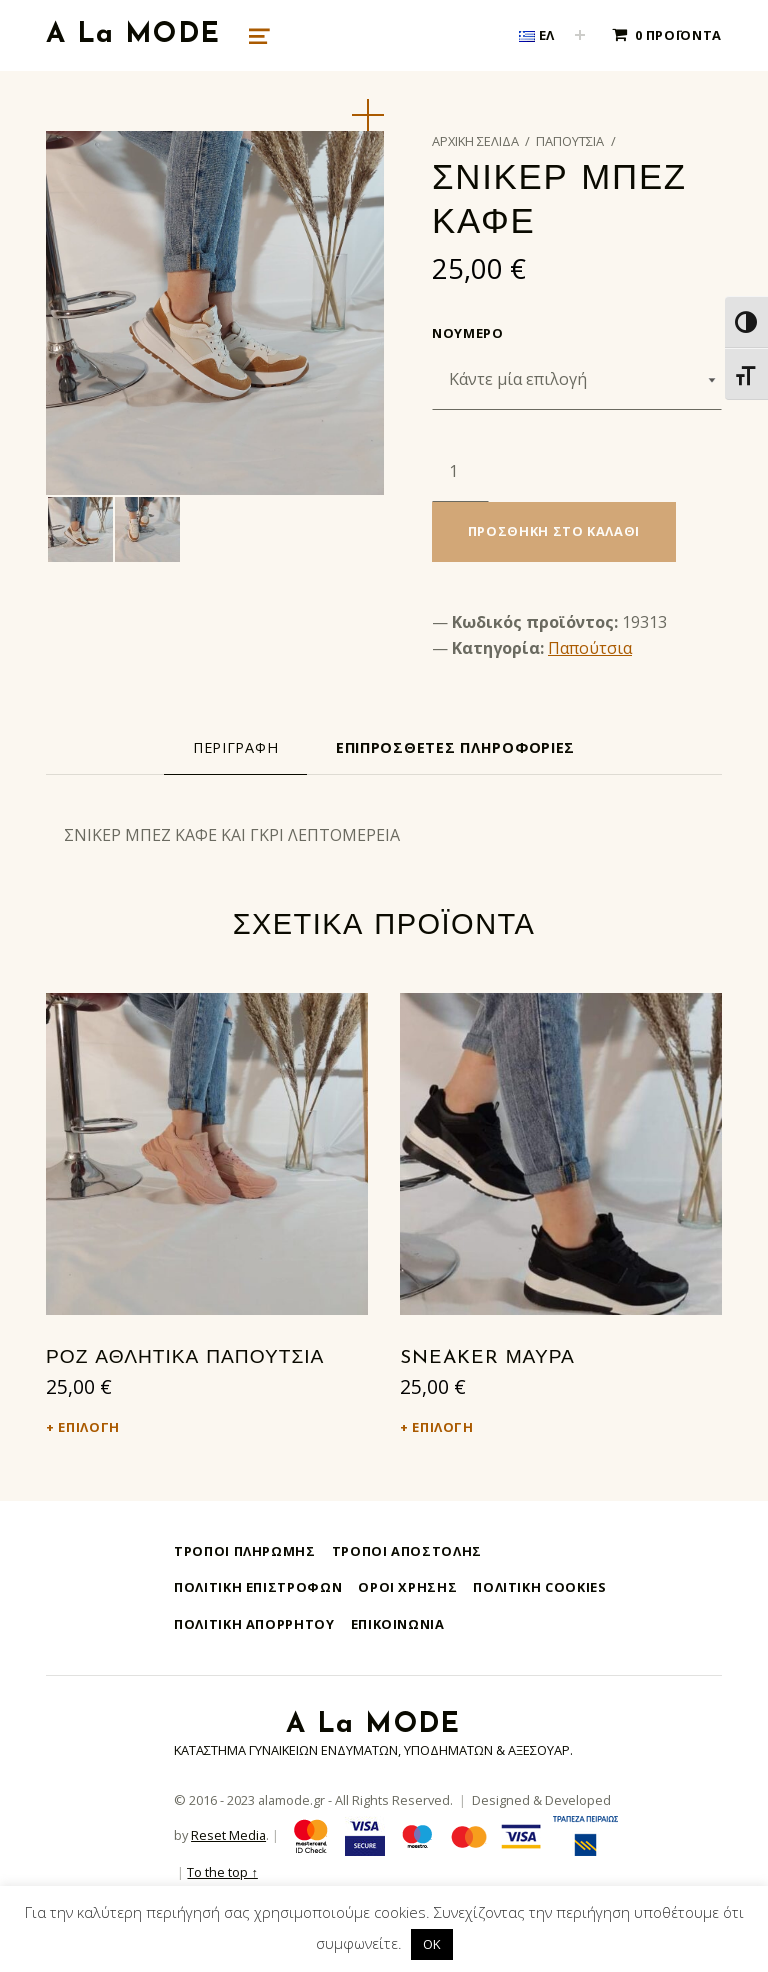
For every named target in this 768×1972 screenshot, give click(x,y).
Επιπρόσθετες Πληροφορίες (455, 747)
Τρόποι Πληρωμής (245, 1551)
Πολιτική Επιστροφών (258, 1587)
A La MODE (133, 35)
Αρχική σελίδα (475, 141)
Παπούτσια (570, 141)
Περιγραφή (235, 747)
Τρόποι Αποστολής (407, 1551)
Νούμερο (467, 333)
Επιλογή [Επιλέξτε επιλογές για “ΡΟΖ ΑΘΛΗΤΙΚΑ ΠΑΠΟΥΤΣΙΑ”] (88, 1427)
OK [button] (432, 1944)
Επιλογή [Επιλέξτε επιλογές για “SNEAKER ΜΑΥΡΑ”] (442, 1427)
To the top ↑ (222, 1872)
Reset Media (228, 1835)
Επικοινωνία (398, 1624)
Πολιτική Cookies (539, 1587)
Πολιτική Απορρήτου (254, 1624)
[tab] (235, 748)
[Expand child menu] (580, 35)
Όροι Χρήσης (407, 1587)
